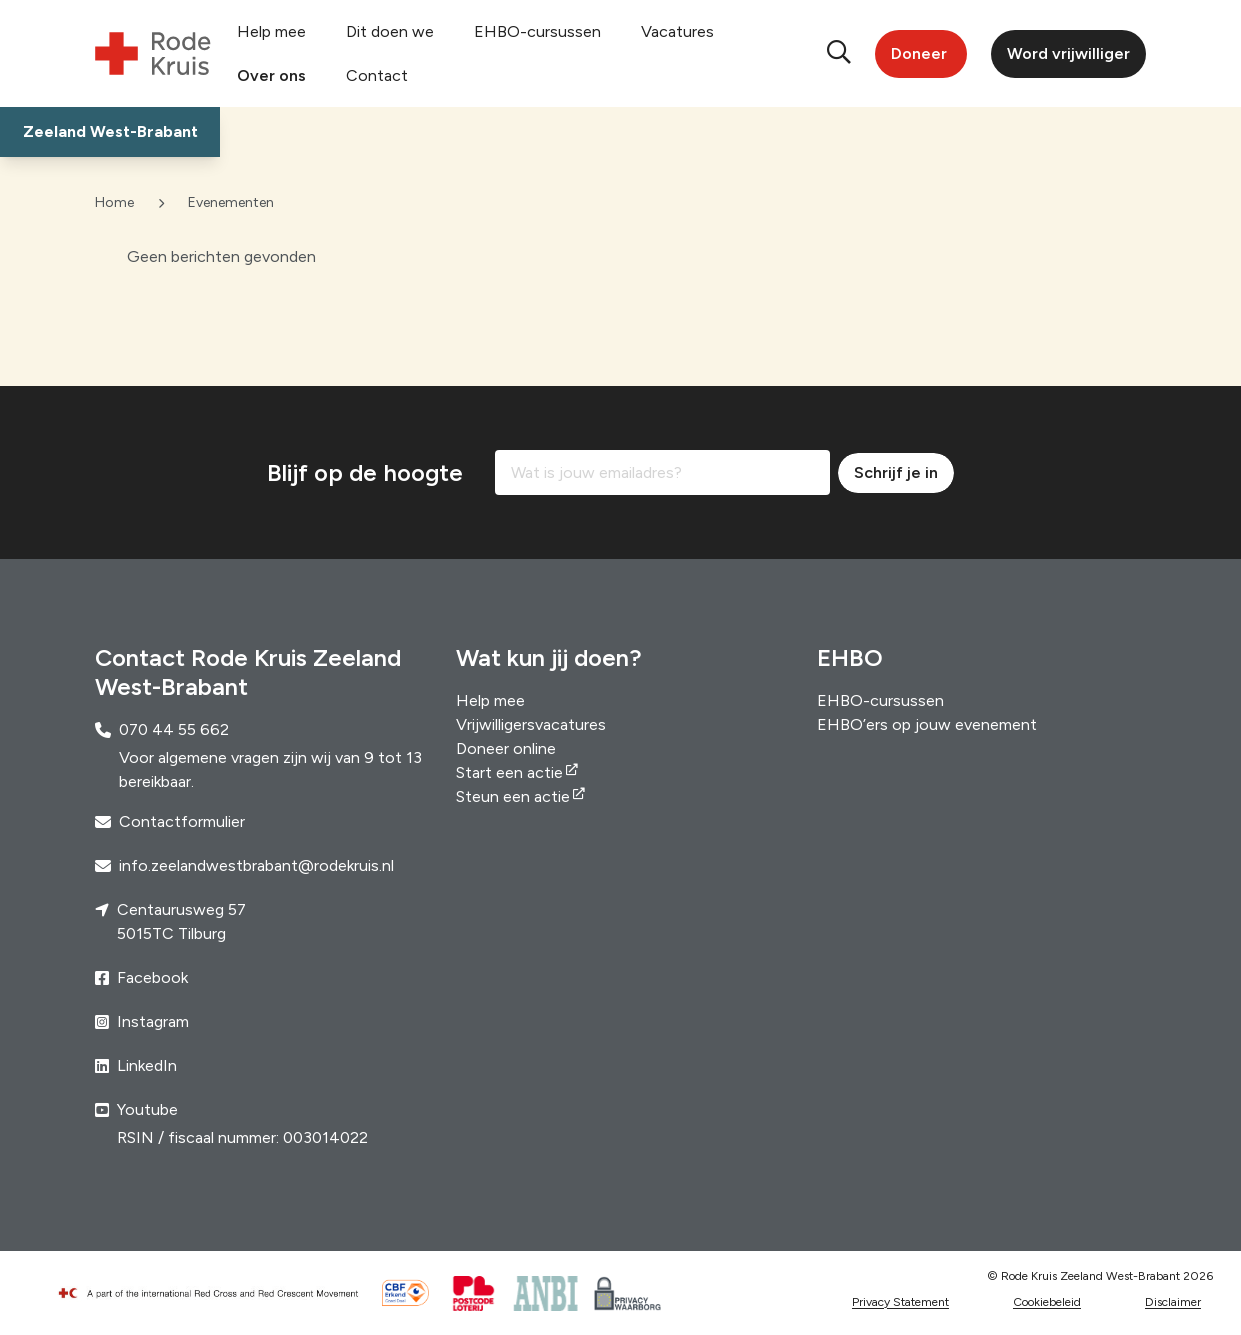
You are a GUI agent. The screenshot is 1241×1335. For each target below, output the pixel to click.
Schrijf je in (896, 472)
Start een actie (509, 772)
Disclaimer (1173, 1302)
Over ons (271, 75)
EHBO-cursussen (537, 31)
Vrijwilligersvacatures (531, 724)
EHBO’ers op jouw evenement (927, 724)
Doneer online (506, 748)
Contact (377, 75)
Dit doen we (390, 31)
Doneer (919, 53)
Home (114, 202)
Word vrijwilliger (1068, 53)
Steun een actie (513, 796)
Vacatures (677, 31)
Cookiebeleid (1047, 1302)
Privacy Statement (900, 1302)
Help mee (271, 31)
